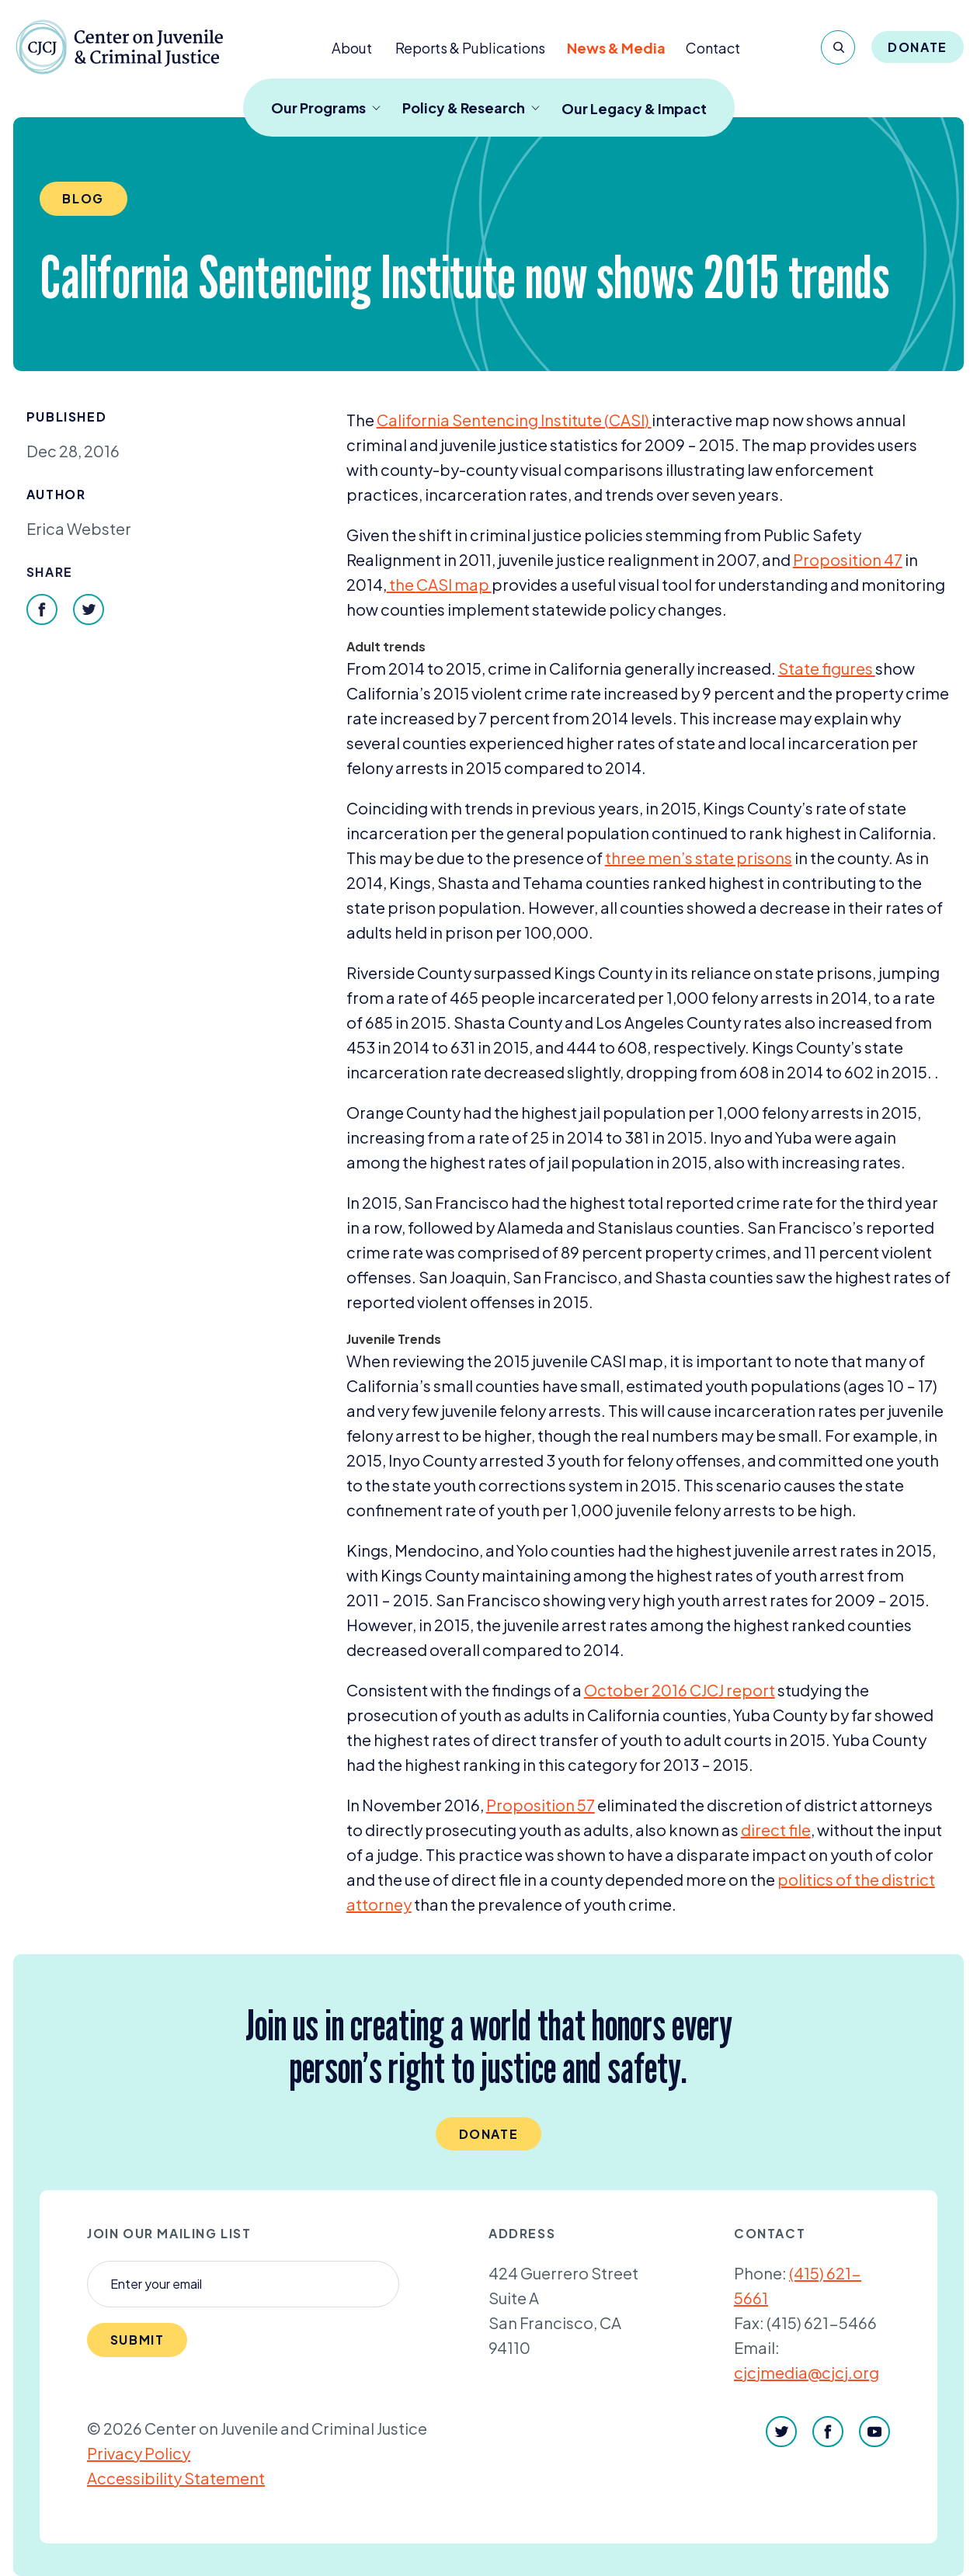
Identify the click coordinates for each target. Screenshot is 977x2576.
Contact (713, 48)
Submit (137, 2339)
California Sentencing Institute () (514, 419)
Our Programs (326, 107)
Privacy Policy (138, 2453)
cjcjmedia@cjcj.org (806, 2372)
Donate (917, 47)
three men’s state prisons (698, 857)
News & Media (616, 48)
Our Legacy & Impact (634, 108)
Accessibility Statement (176, 2477)
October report (679, 1689)
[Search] (838, 47)
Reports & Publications (470, 48)
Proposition (847, 559)
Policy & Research (471, 107)
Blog (82, 198)
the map (439, 584)
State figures (826, 668)
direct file (776, 1829)
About (352, 48)
